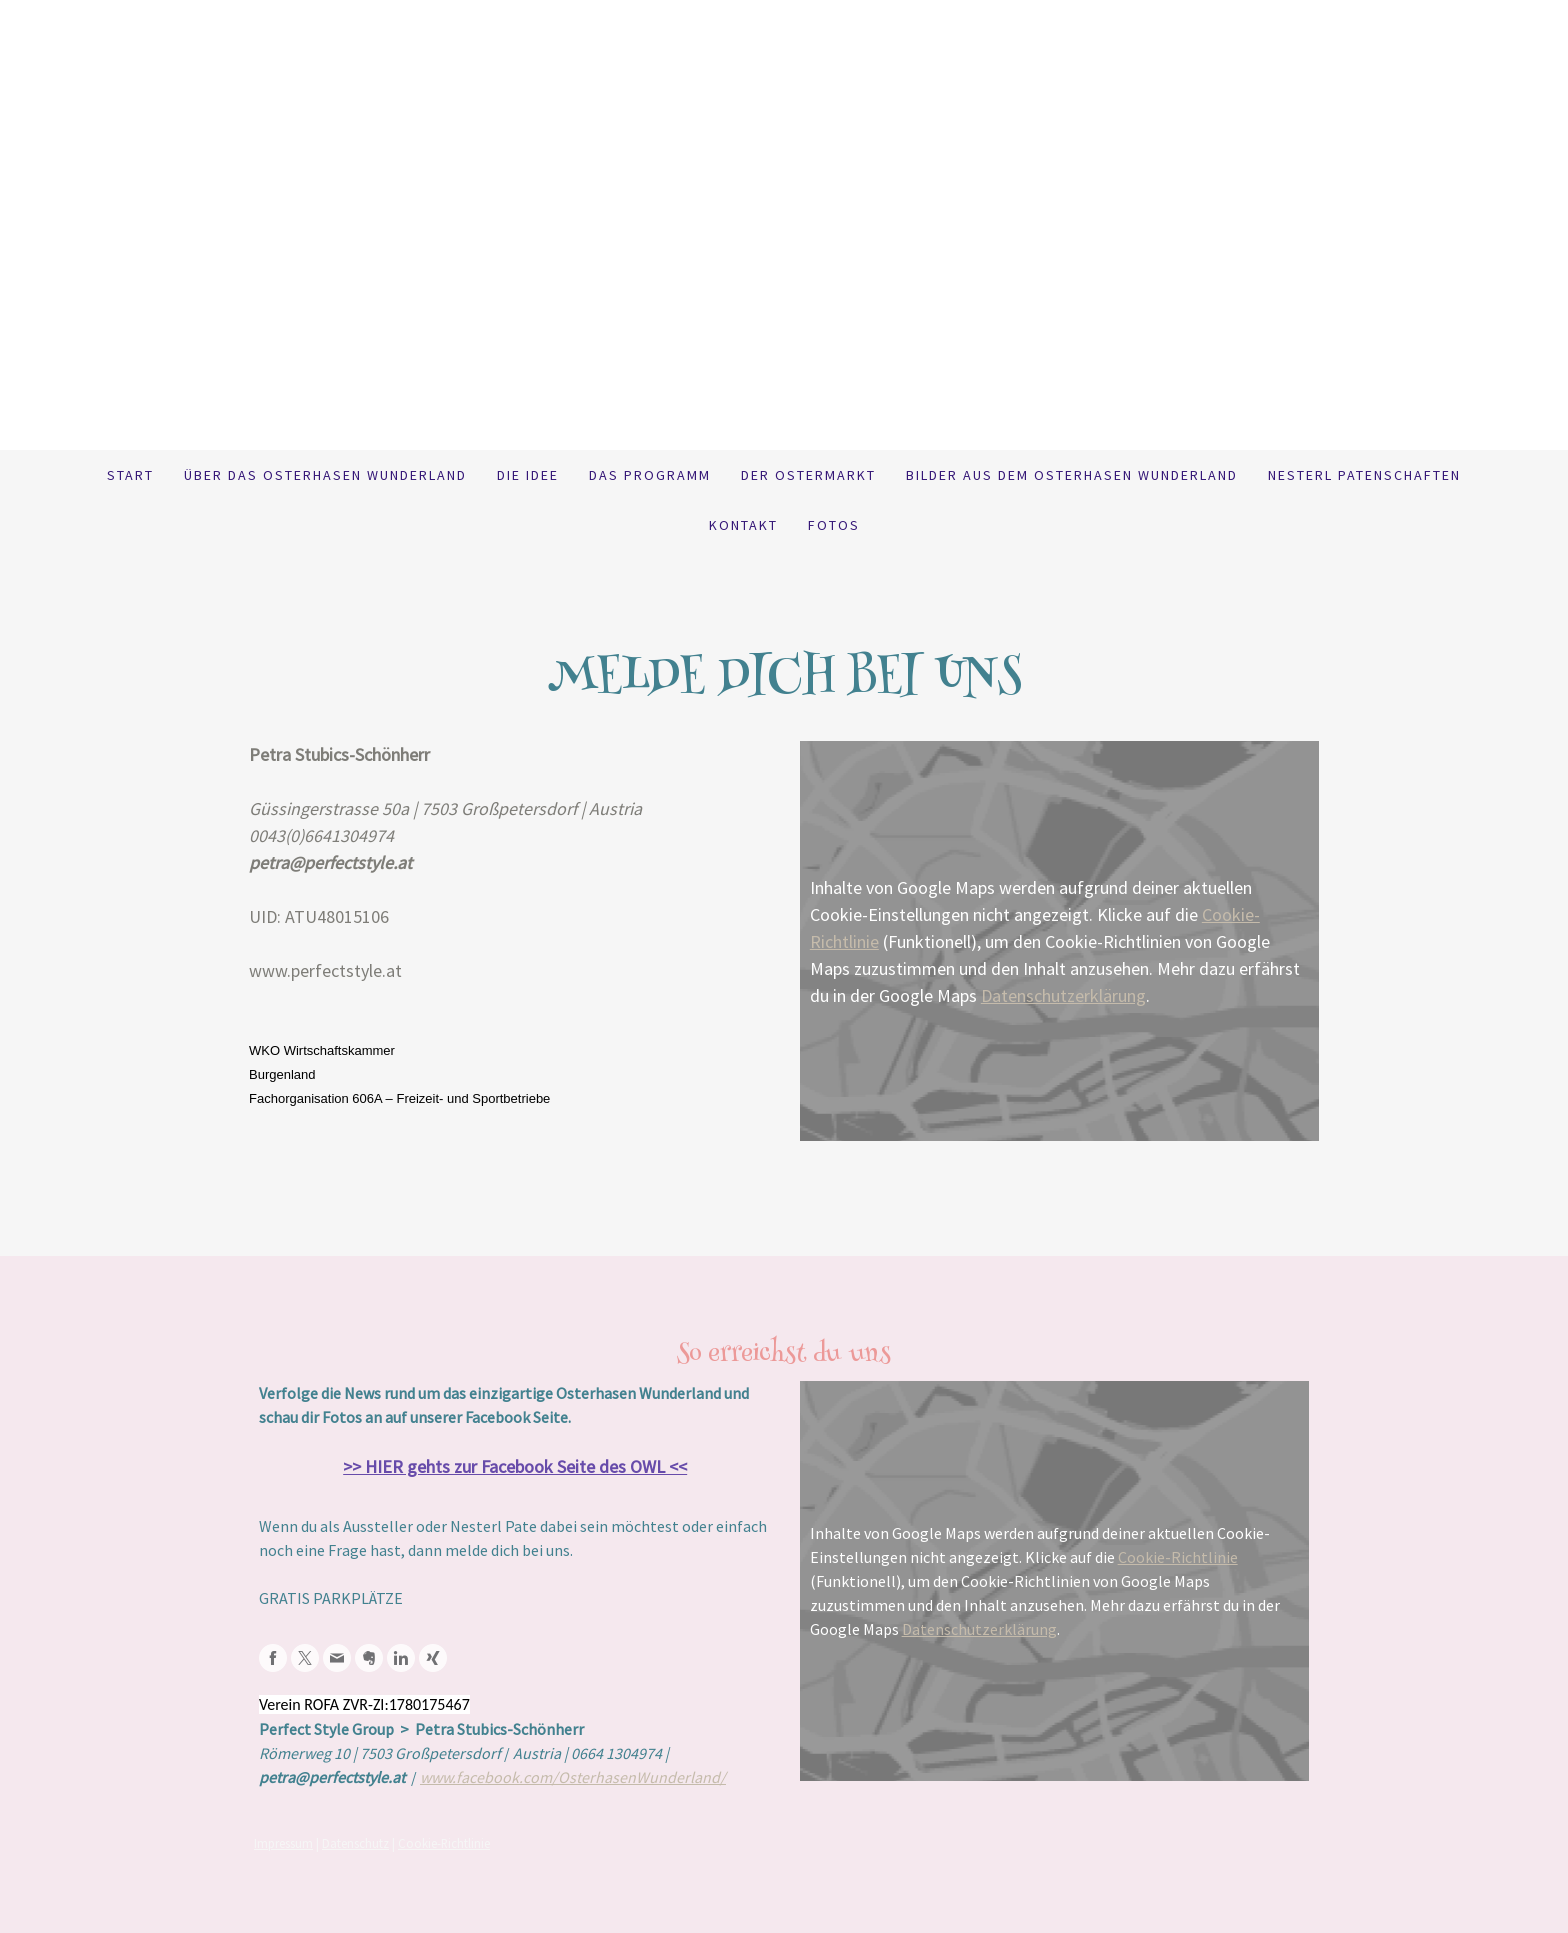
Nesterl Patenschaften (1364, 475)
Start (130, 475)
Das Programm (650, 475)
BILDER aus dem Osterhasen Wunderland (1072, 475)
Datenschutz (355, 1843)
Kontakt (743, 525)
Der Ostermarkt (808, 475)
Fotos (834, 525)
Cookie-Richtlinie (1178, 1557)
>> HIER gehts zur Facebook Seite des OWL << (515, 1466)
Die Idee (528, 475)
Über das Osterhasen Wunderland (325, 475)
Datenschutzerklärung (1063, 995)
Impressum (283, 1843)
